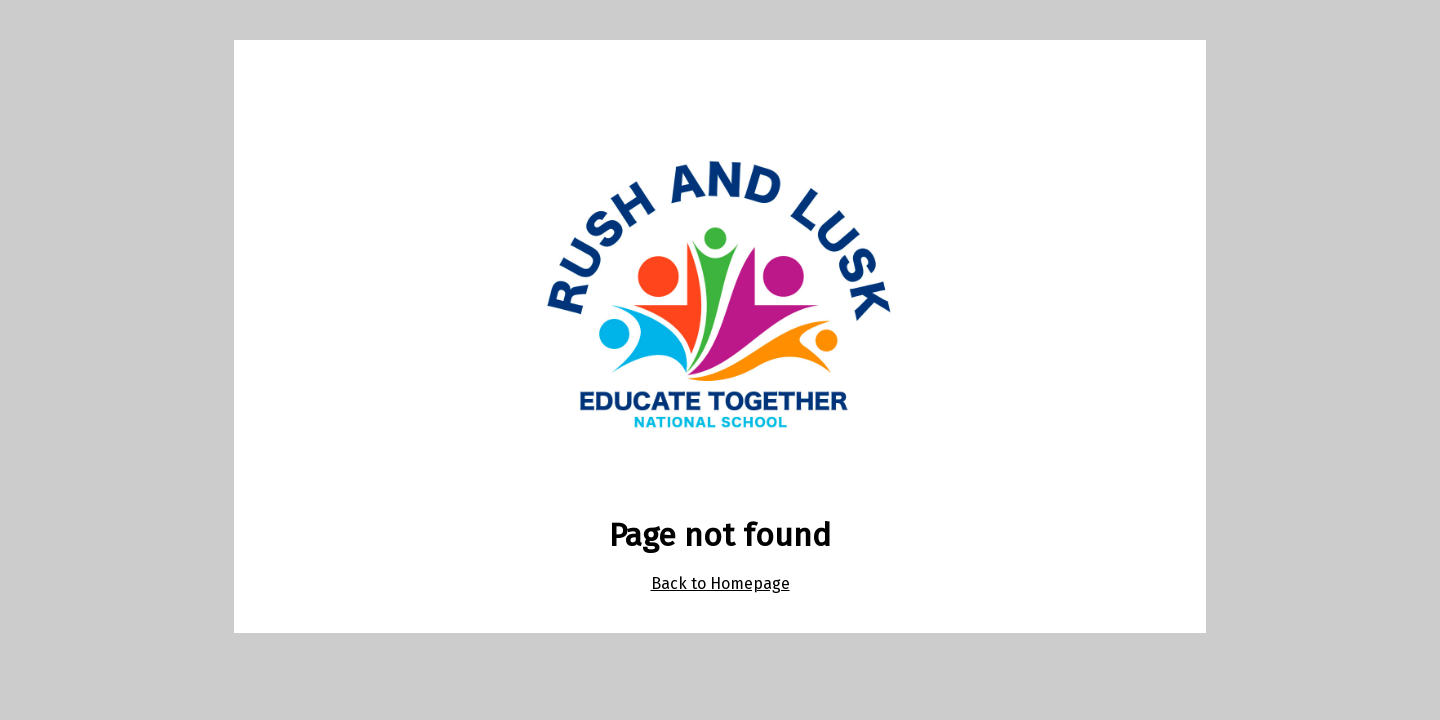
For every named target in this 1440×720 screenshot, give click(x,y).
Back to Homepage (720, 583)
